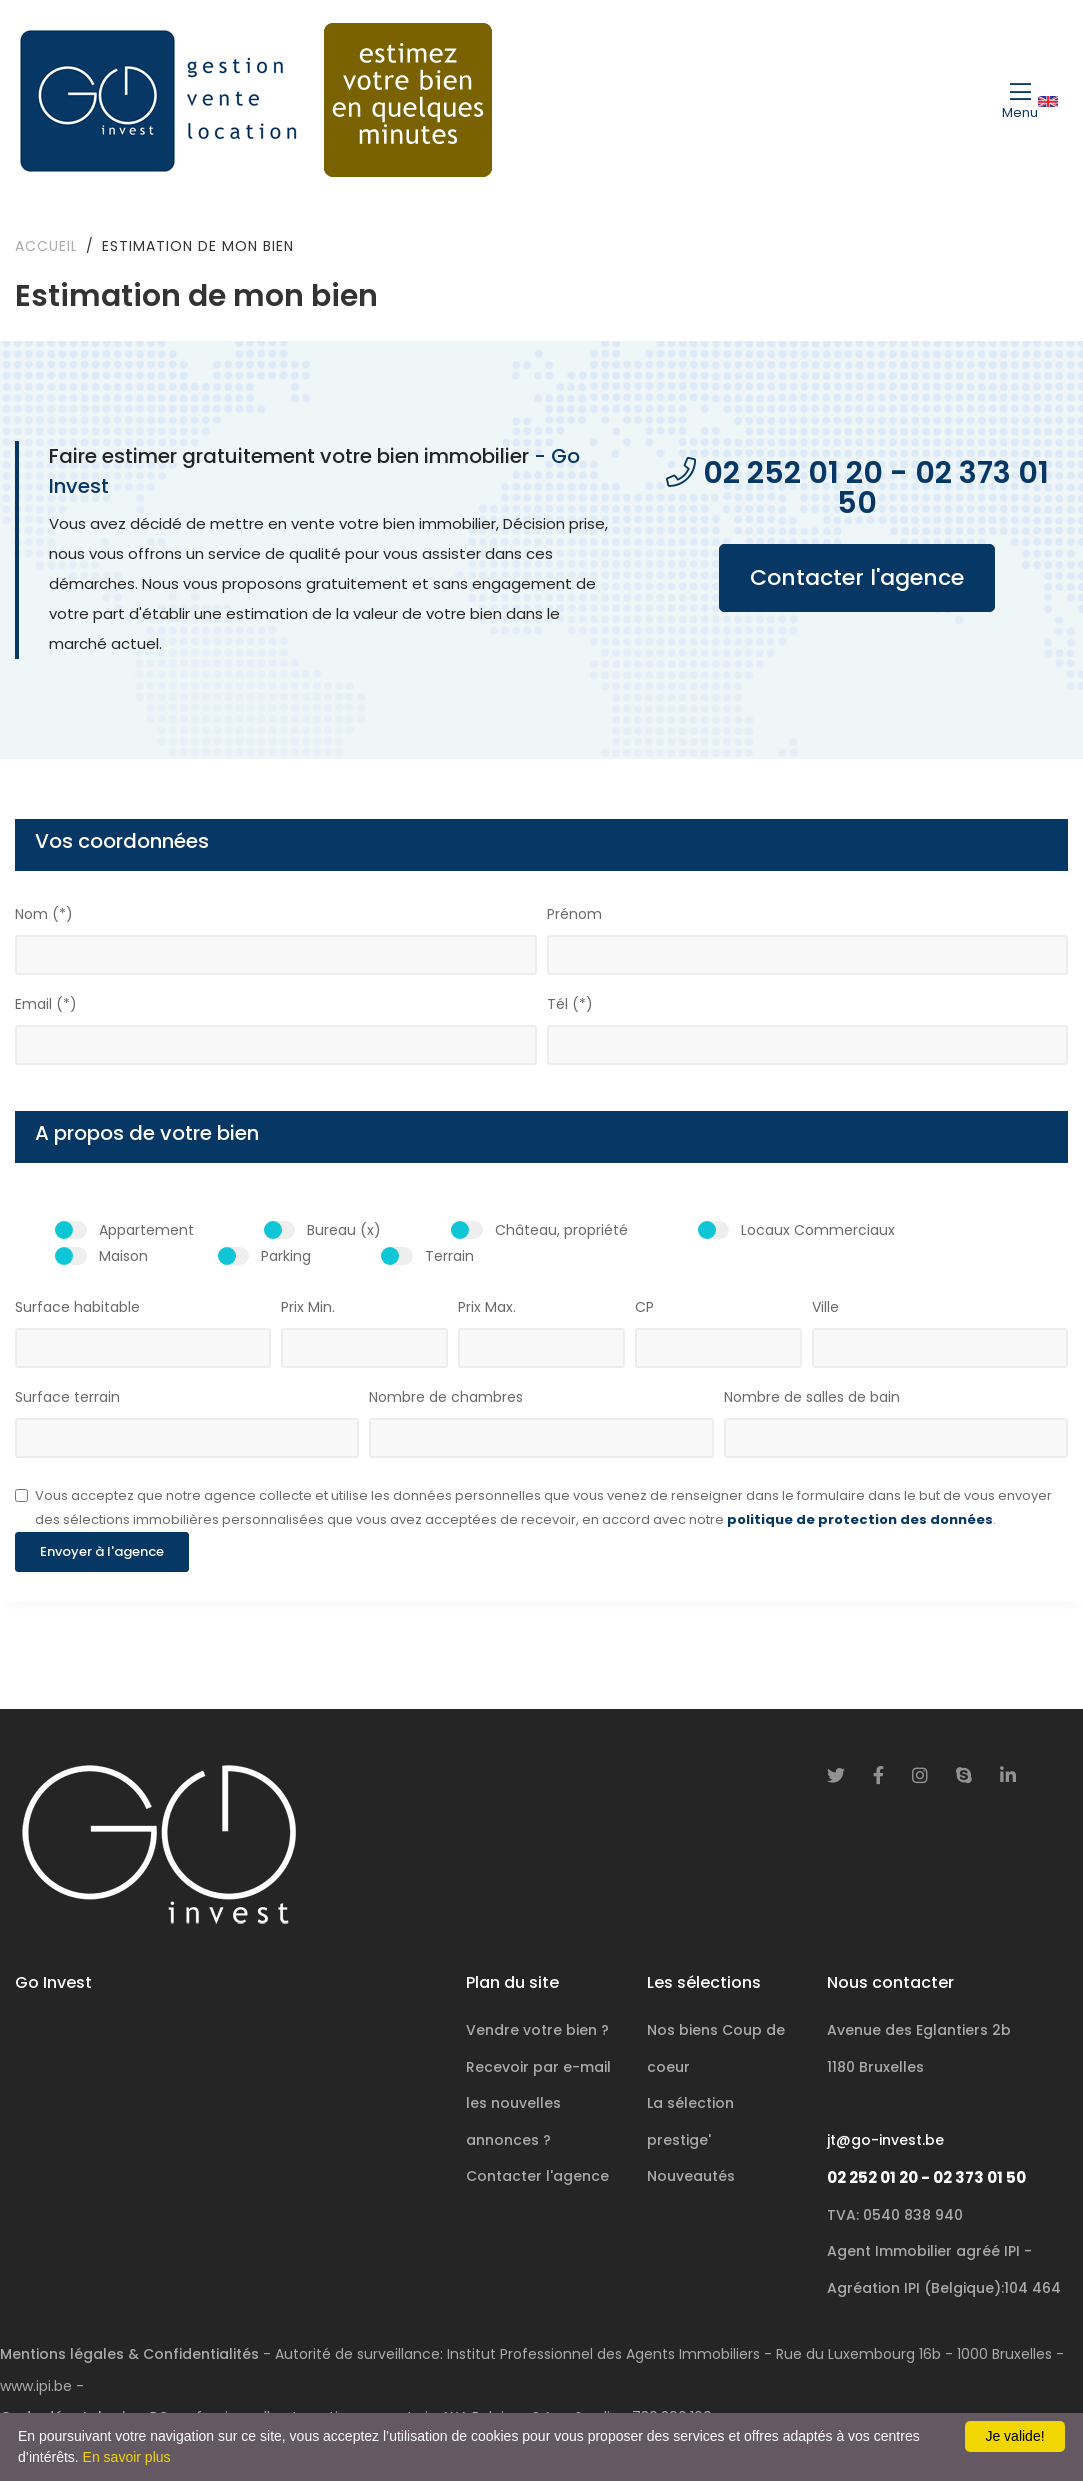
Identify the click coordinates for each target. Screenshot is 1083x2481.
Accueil (46, 246)
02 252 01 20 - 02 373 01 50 (926, 2177)
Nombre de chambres (446, 1397)
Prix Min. (308, 1307)
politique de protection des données (860, 1519)
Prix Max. (487, 1307)
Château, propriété (561, 1230)
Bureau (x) (344, 1230)
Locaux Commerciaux (818, 1230)
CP (644, 1307)
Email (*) (46, 1004)
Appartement (146, 1230)
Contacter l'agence (859, 577)
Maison (123, 1256)
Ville (825, 1307)
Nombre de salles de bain (812, 1397)
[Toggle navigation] (1020, 100)
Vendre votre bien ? (537, 2030)
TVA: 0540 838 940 (895, 2215)
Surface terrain (67, 1397)
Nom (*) (44, 914)
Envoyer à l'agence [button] (102, 1551)
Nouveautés (691, 2176)
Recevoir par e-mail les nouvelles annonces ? (538, 2103)
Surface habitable (77, 1307)
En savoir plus (127, 2457)
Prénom (574, 914)
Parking (286, 1256)
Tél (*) (570, 1004)
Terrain (449, 1256)
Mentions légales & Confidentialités (129, 2354)
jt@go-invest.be (885, 2140)
